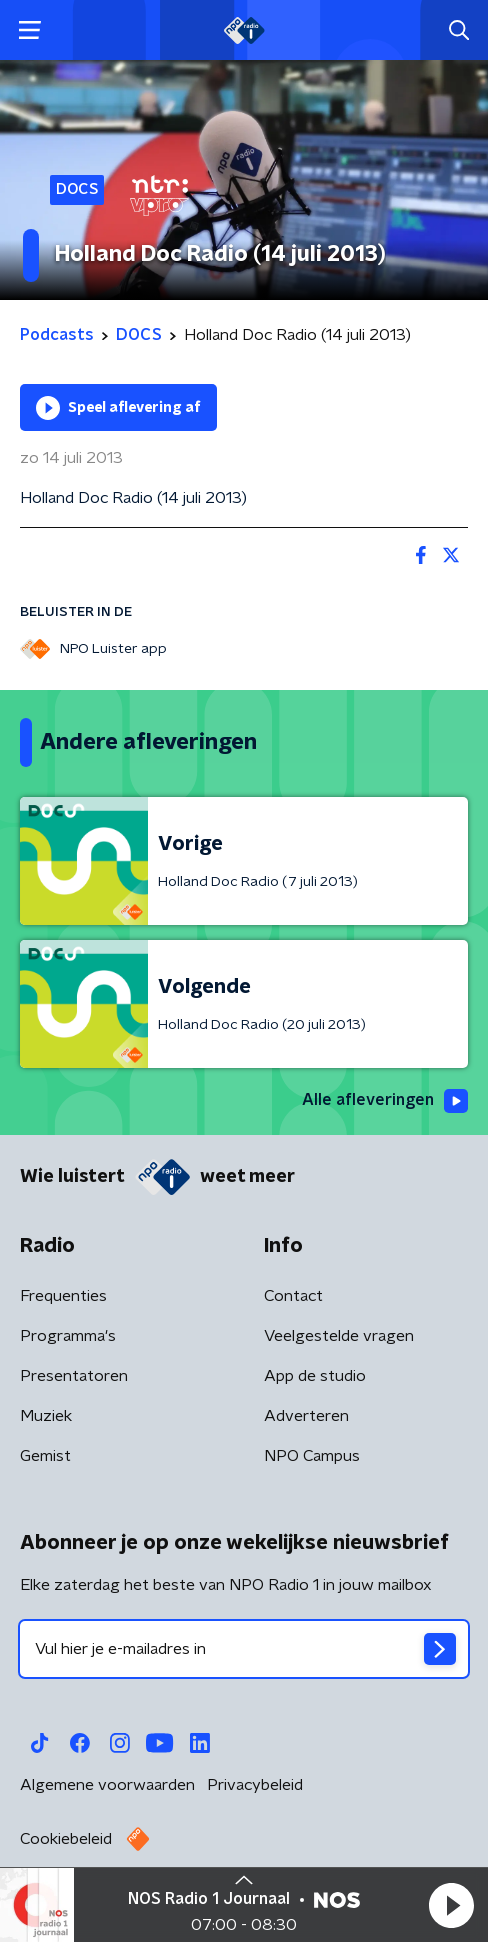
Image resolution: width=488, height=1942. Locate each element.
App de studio (315, 1376)
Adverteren (306, 1416)
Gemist (45, 1456)
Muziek (46, 1416)
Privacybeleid (255, 1785)
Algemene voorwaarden (107, 1785)
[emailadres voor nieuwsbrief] (244, 1649)
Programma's (68, 1336)
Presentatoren (74, 1376)
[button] (451, 1905)
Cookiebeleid (66, 1839)
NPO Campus (312, 1456)
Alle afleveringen (385, 1101)
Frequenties (63, 1296)
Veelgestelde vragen (339, 1336)
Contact (293, 1296)
